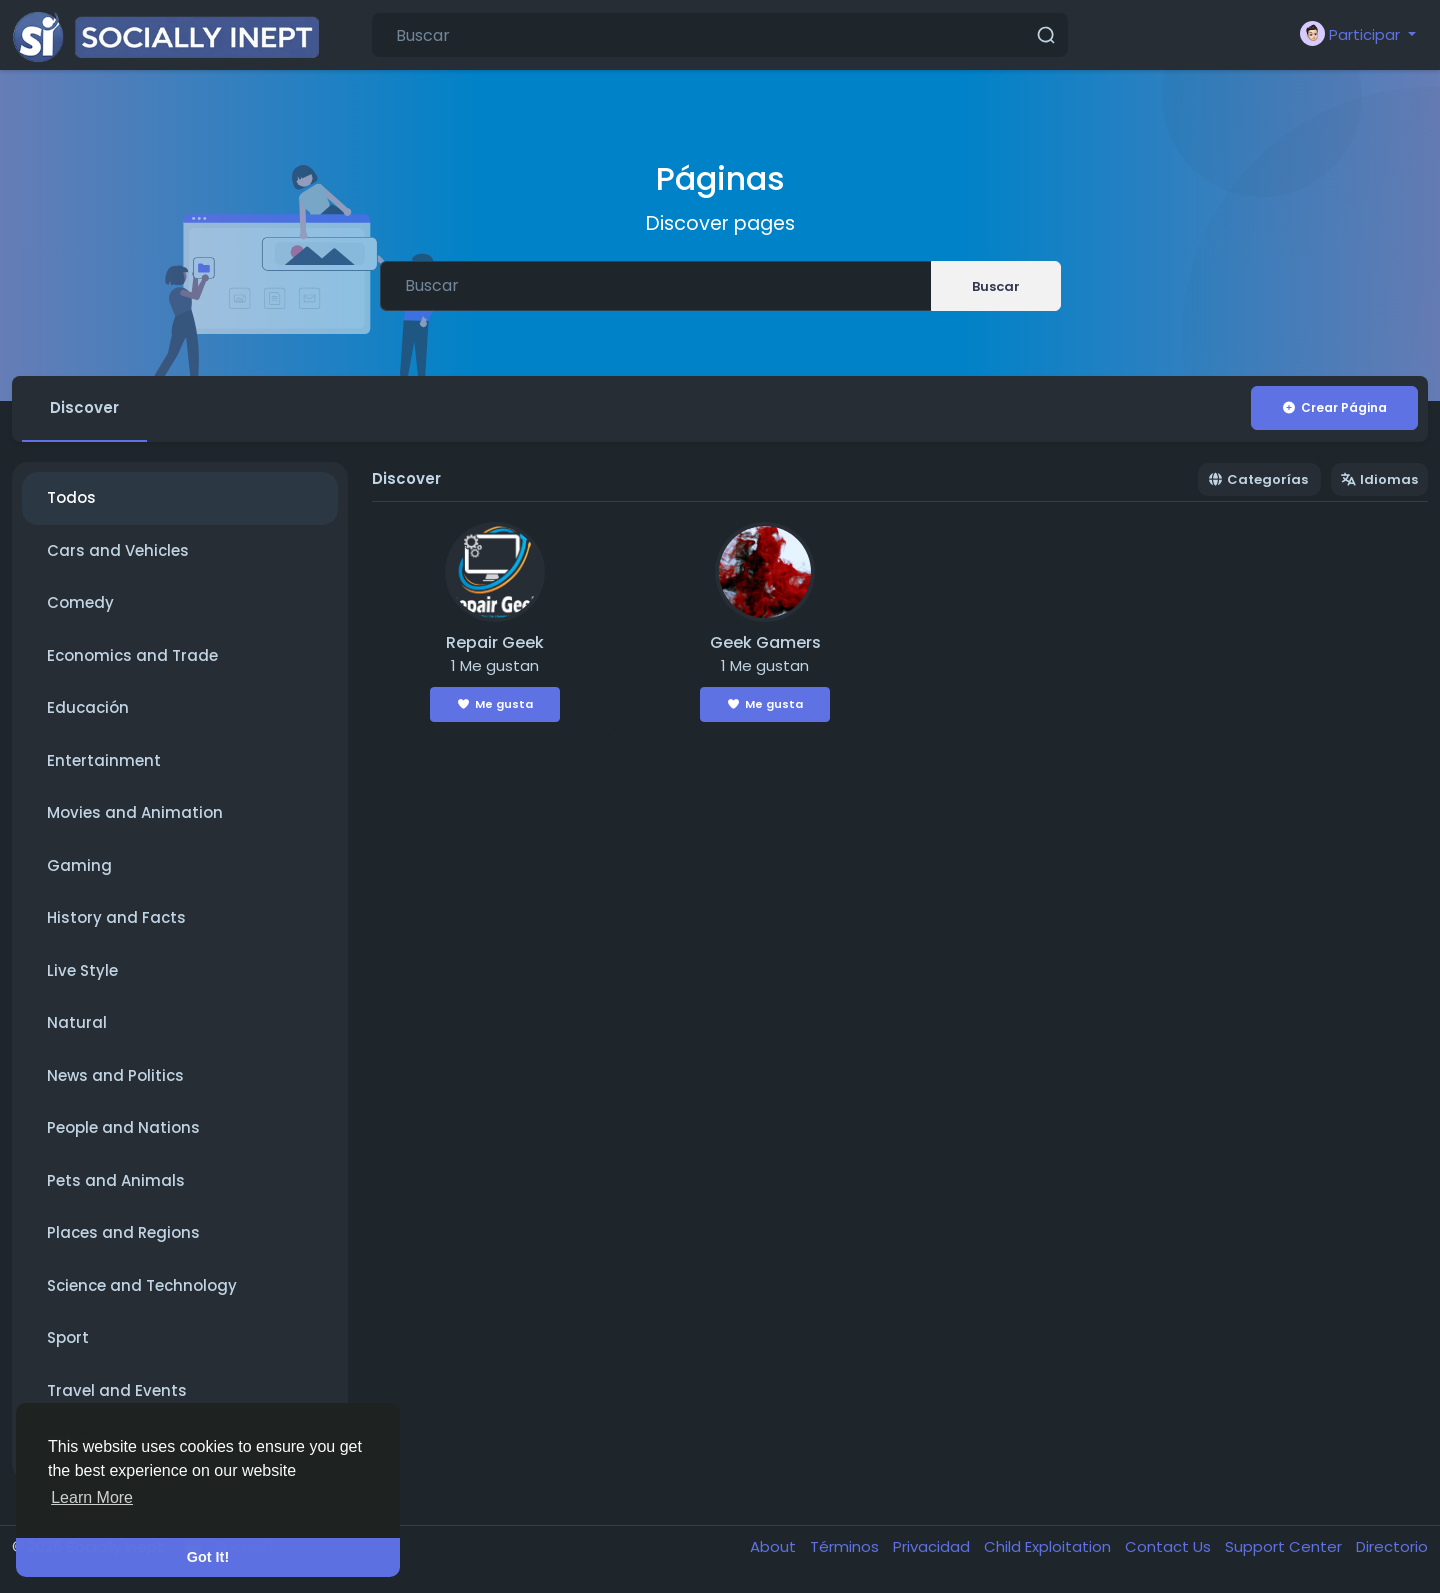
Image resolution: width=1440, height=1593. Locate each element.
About (775, 1546)
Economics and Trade (132, 655)
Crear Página (1334, 407)
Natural (77, 1022)
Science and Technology (142, 1285)
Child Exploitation (1049, 1546)
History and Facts (116, 917)
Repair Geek (495, 642)
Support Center (1285, 1546)
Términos (846, 1546)
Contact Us (1170, 1546)
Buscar (996, 286)
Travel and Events (117, 1390)
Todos (71, 497)
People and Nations (123, 1127)
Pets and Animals (116, 1180)
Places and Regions (123, 1232)
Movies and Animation (135, 812)
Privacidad (933, 1546)
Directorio (1392, 1546)
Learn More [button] (92, 1497)
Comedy (80, 602)
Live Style (82, 970)
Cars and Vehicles (118, 550)
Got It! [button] (208, 1557)
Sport (68, 1337)
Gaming (79, 865)
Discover (84, 407)
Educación (88, 707)
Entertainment (104, 760)
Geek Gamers (765, 642)
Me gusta (495, 704)
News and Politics (115, 1075)
